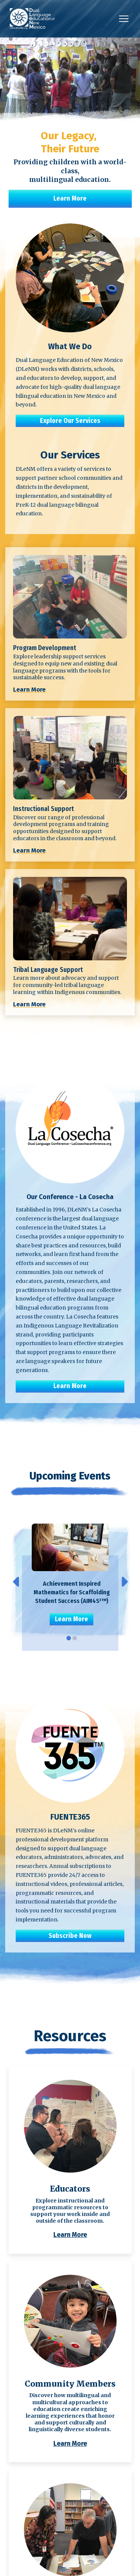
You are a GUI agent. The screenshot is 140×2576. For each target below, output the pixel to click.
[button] (124, 19)
